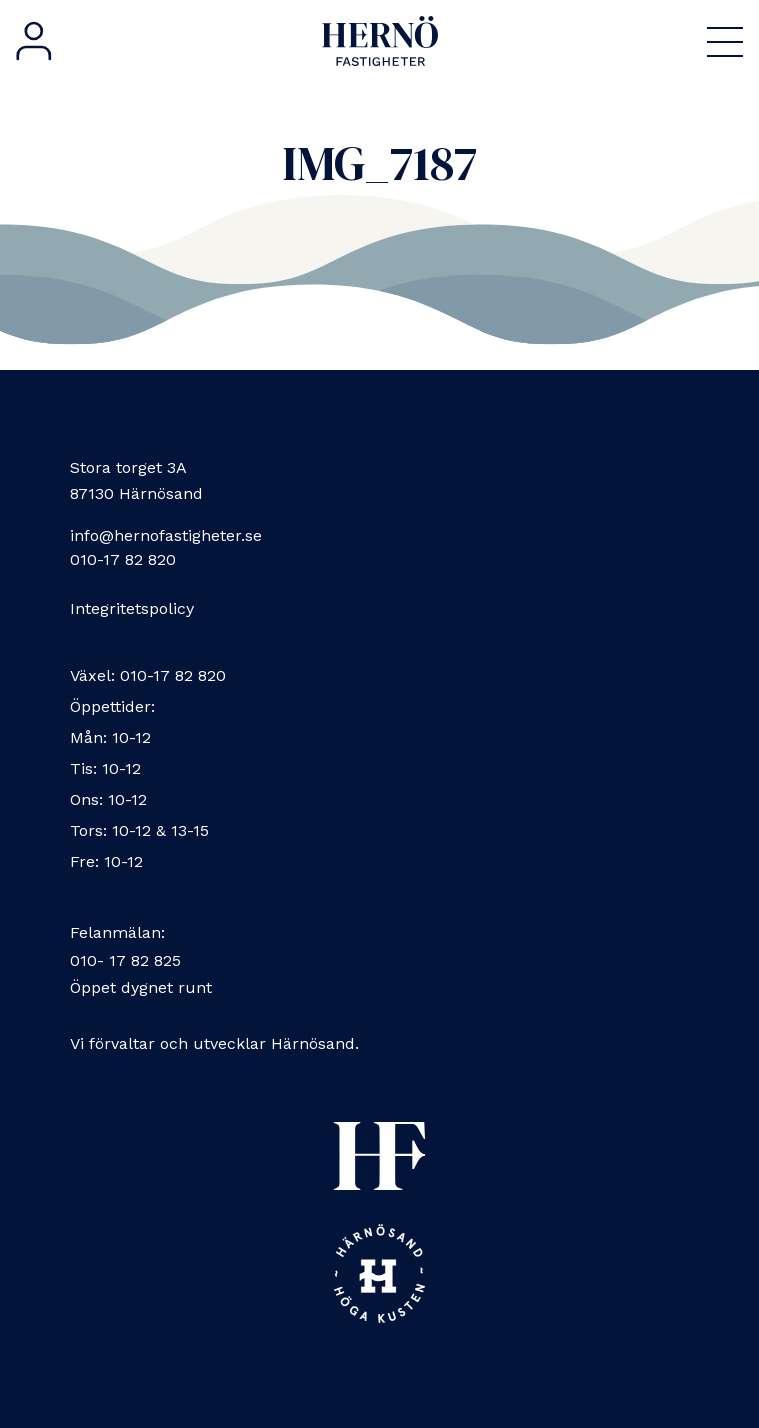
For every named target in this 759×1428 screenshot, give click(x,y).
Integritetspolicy (132, 608)
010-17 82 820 (123, 559)
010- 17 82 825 (125, 960)
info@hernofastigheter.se (166, 535)
